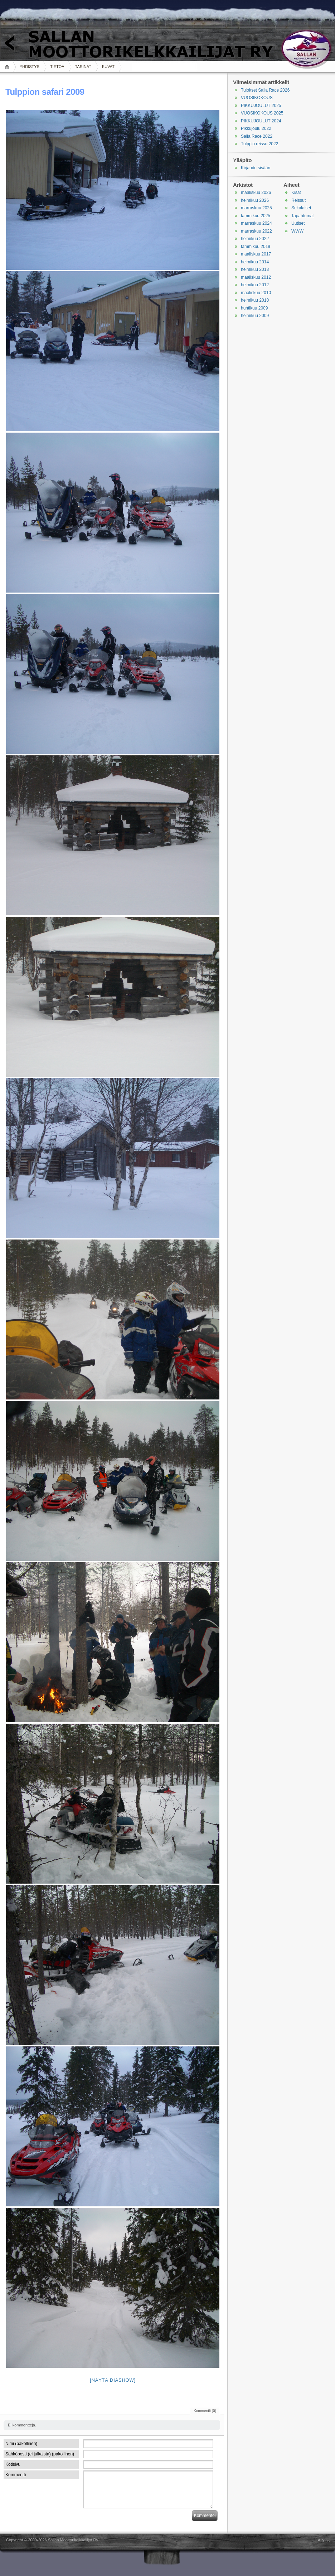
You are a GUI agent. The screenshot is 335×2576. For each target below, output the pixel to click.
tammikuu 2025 (255, 215)
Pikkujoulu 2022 (256, 128)
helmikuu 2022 (255, 238)
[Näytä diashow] (113, 2380)
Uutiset (298, 223)
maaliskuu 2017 (256, 254)
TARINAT (83, 66)
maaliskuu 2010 (256, 292)
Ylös (326, 2540)
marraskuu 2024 (256, 223)
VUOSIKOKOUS (257, 97)
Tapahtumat (302, 215)
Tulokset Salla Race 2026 (265, 90)
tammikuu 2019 (255, 246)
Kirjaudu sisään (255, 167)
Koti (8, 66)
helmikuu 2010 (255, 300)
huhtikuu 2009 (254, 308)
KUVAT (108, 66)
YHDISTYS (29, 66)
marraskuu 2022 (256, 231)
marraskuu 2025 (256, 207)
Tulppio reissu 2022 (259, 143)
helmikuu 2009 (255, 315)
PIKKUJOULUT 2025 (261, 105)
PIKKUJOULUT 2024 (261, 120)
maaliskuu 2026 (256, 192)
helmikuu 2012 (255, 284)
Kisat (296, 192)
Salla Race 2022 (256, 136)
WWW (297, 231)
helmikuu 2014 (255, 261)
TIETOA (57, 66)
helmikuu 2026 (255, 200)
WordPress (2, 2540)
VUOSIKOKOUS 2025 (262, 113)
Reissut (298, 200)
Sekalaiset (301, 207)
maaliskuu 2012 (256, 277)
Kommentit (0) (205, 2411)
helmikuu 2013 (255, 269)
